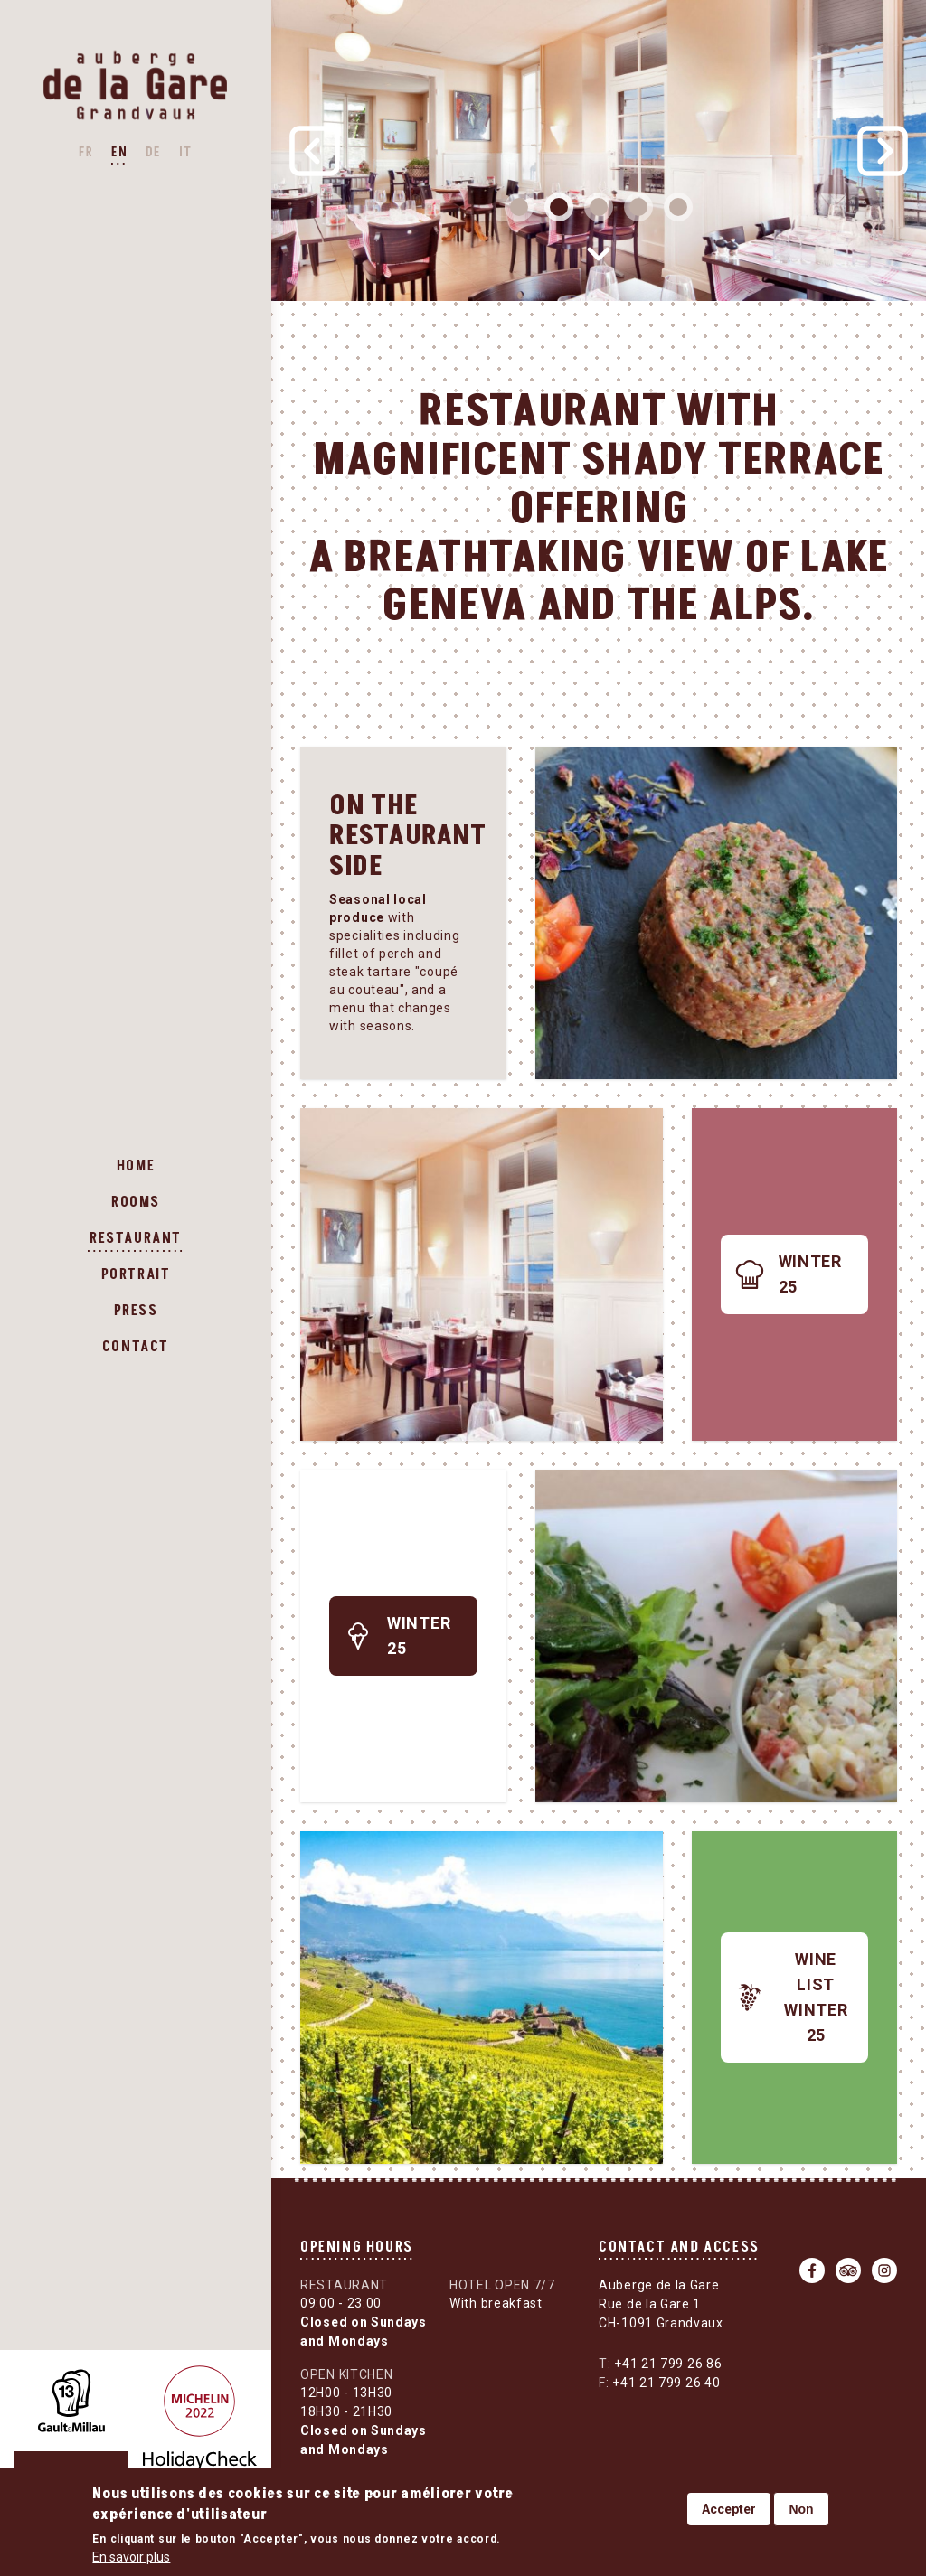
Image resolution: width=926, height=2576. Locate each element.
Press (136, 1311)
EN (119, 152)
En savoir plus (131, 2557)
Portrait (136, 1274)
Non (801, 2509)
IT (186, 152)
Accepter (729, 2509)
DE (153, 152)
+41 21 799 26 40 (659, 2382)
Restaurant (136, 1238)
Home (136, 1166)
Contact (135, 1347)
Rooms (135, 1202)
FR (86, 152)
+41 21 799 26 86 (660, 2363)
